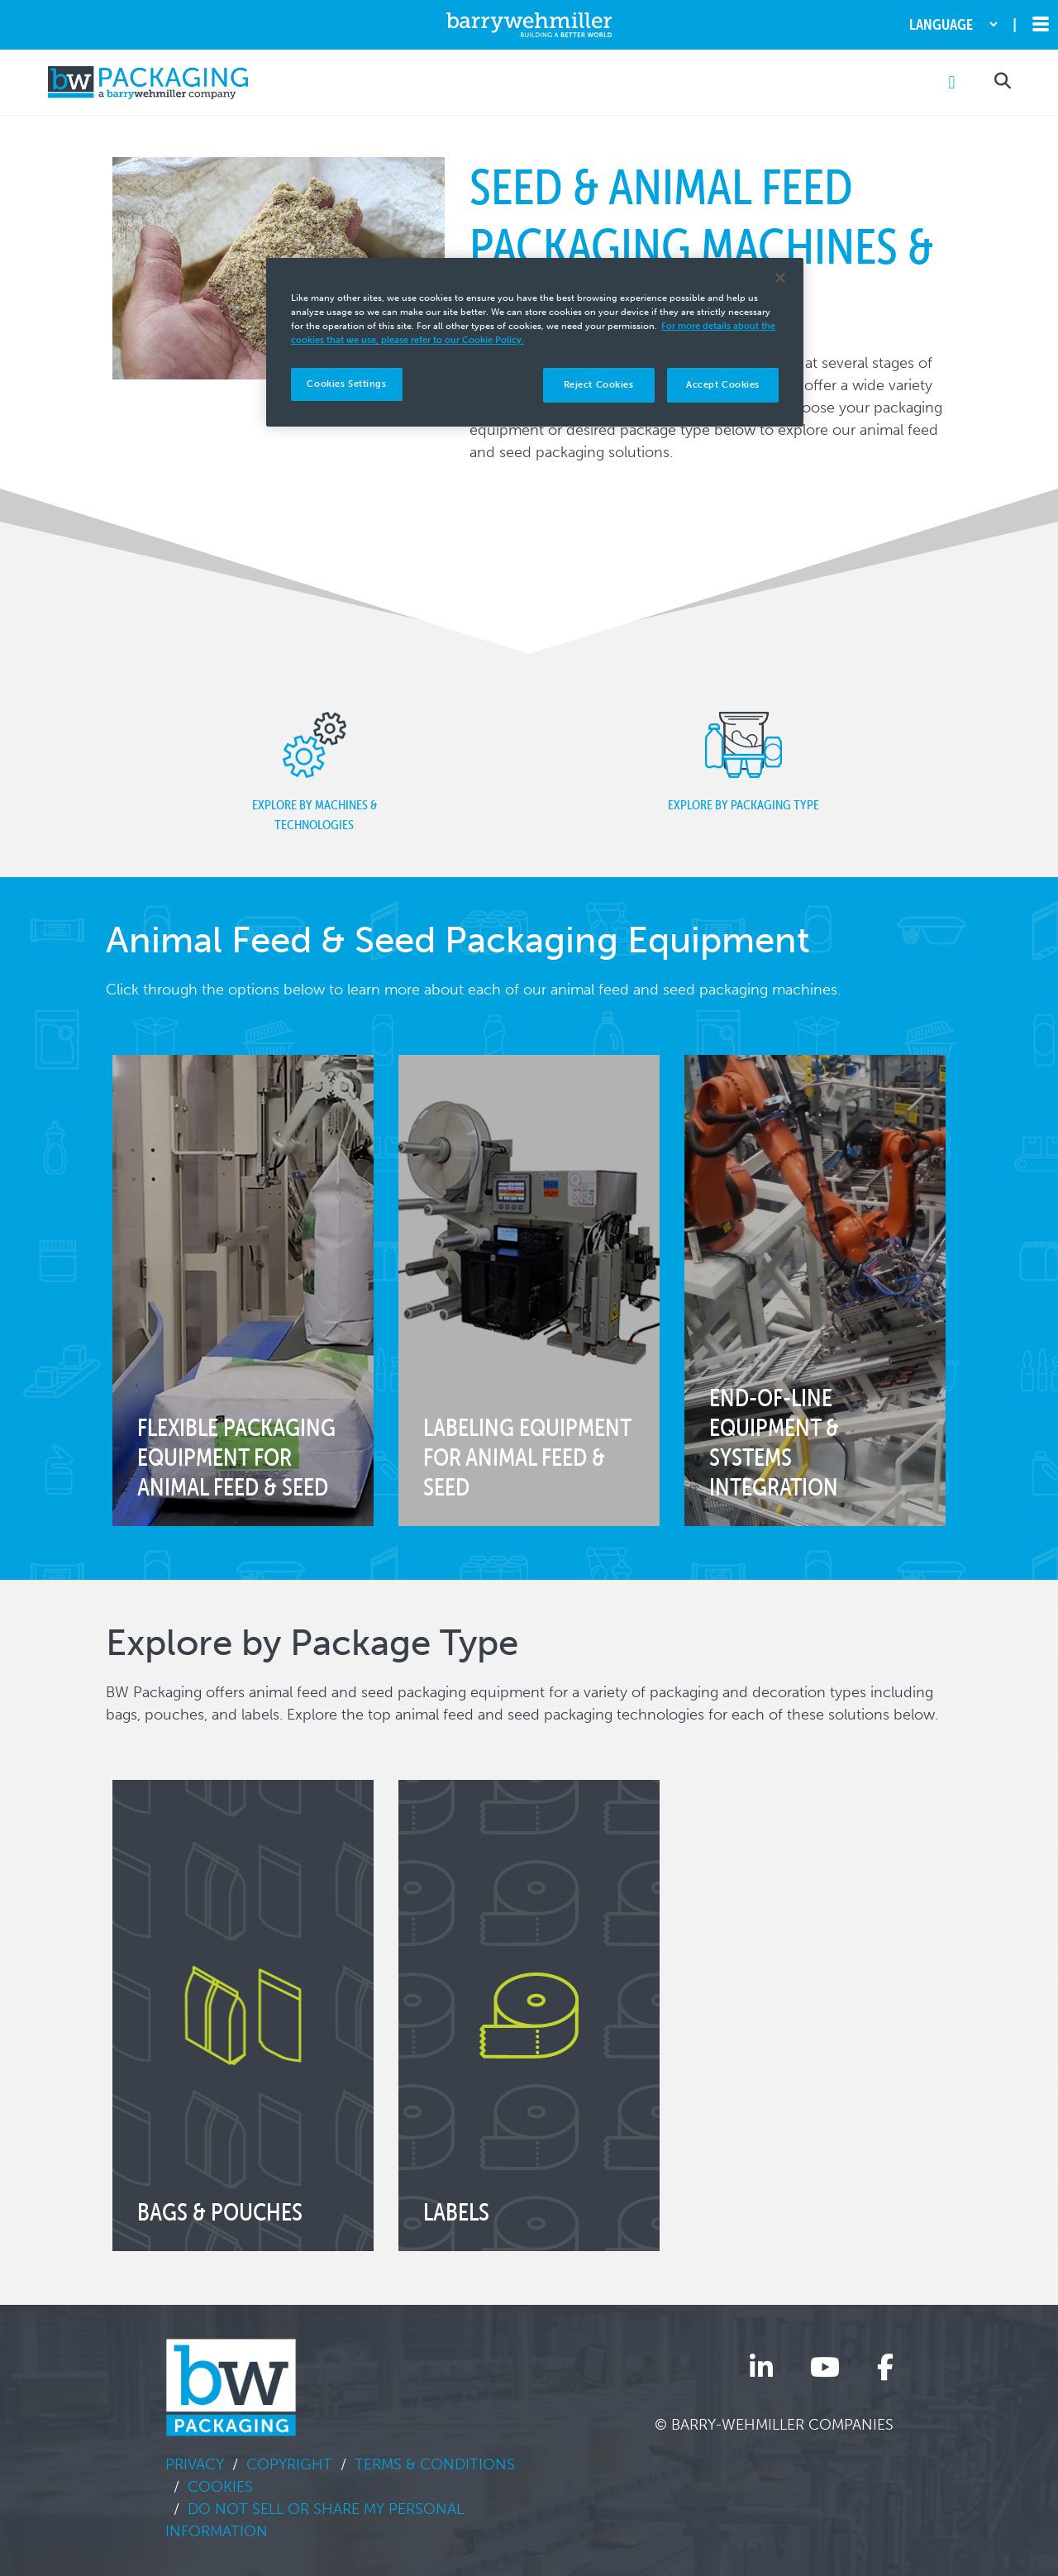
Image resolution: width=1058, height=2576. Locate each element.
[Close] (780, 278)
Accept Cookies (723, 384)
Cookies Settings (346, 383)
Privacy (194, 2464)
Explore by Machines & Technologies (314, 772)
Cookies (220, 2487)
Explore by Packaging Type (744, 762)
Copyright (289, 2464)
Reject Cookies (599, 384)
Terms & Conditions (435, 2464)
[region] (534, 342)
